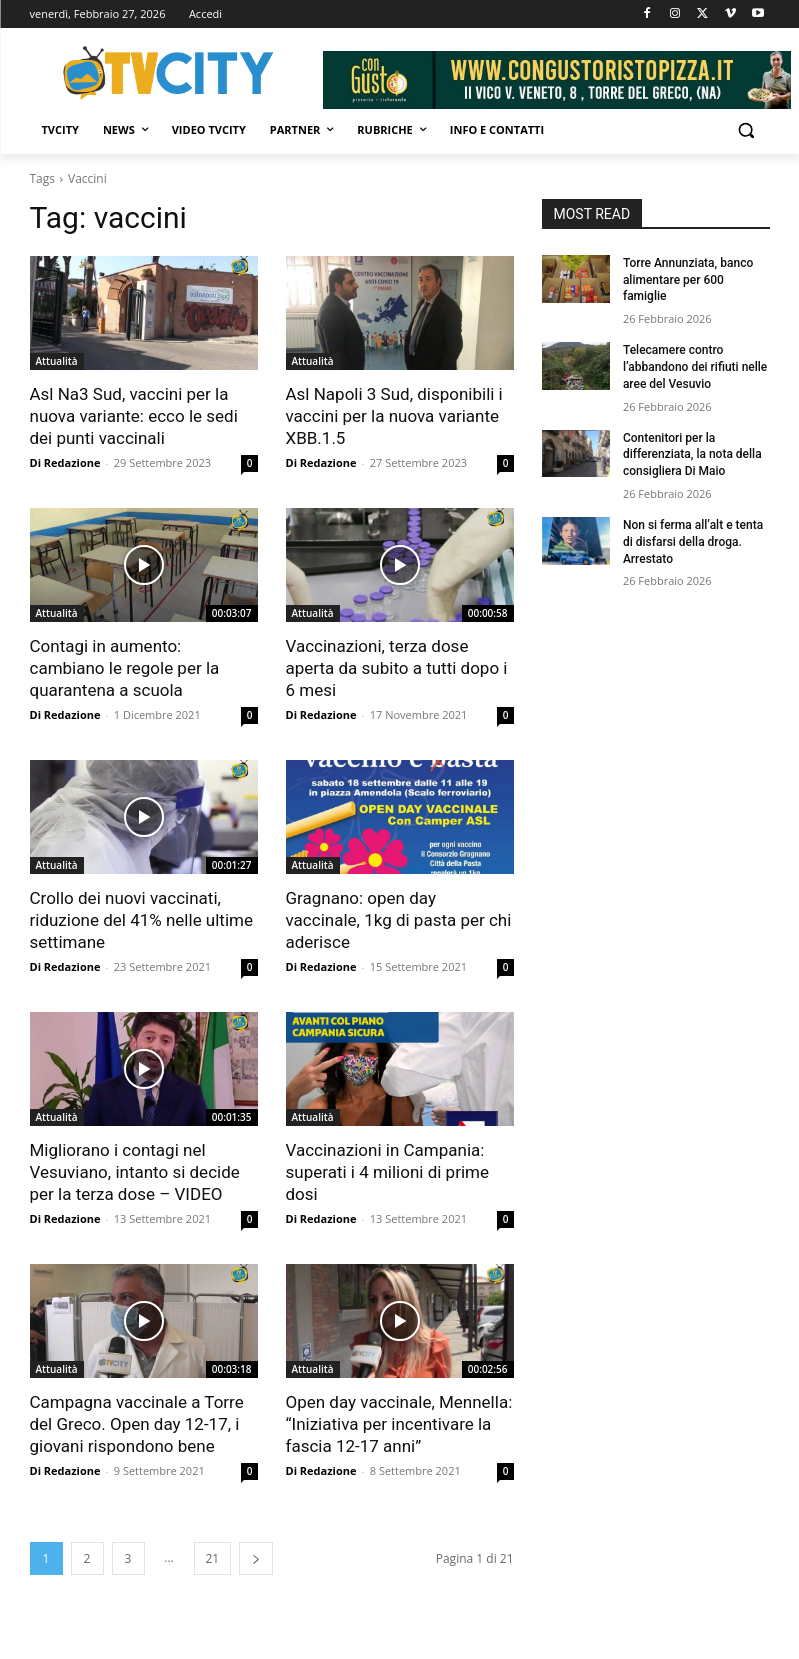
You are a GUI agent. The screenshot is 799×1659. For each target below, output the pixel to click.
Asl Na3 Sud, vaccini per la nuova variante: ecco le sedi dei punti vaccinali (134, 416)
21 (213, 1558)
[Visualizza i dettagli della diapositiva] (557, 80)
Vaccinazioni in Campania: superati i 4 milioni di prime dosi (387, 1172)
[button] (746, 130)
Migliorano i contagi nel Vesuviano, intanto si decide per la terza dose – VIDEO (135, 1172)
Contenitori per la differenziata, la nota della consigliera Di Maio (692, 455)
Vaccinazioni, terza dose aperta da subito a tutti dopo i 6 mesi (397, 668)
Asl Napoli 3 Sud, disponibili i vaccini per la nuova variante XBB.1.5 (394, 416)
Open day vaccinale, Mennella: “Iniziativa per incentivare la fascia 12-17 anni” (399, 1424)
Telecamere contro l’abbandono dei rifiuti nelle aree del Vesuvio (695, 367)
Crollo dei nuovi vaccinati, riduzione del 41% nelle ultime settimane (142, 920)
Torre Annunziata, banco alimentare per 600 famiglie (688, 280)
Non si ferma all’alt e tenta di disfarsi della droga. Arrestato (693, 542)
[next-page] (256, 1558)
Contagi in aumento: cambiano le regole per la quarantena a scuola (125, 668)
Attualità (57, 361)
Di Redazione (65, 462)
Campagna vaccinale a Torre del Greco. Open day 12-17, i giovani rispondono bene (137, 1424)
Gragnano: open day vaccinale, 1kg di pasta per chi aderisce (399, 920)
